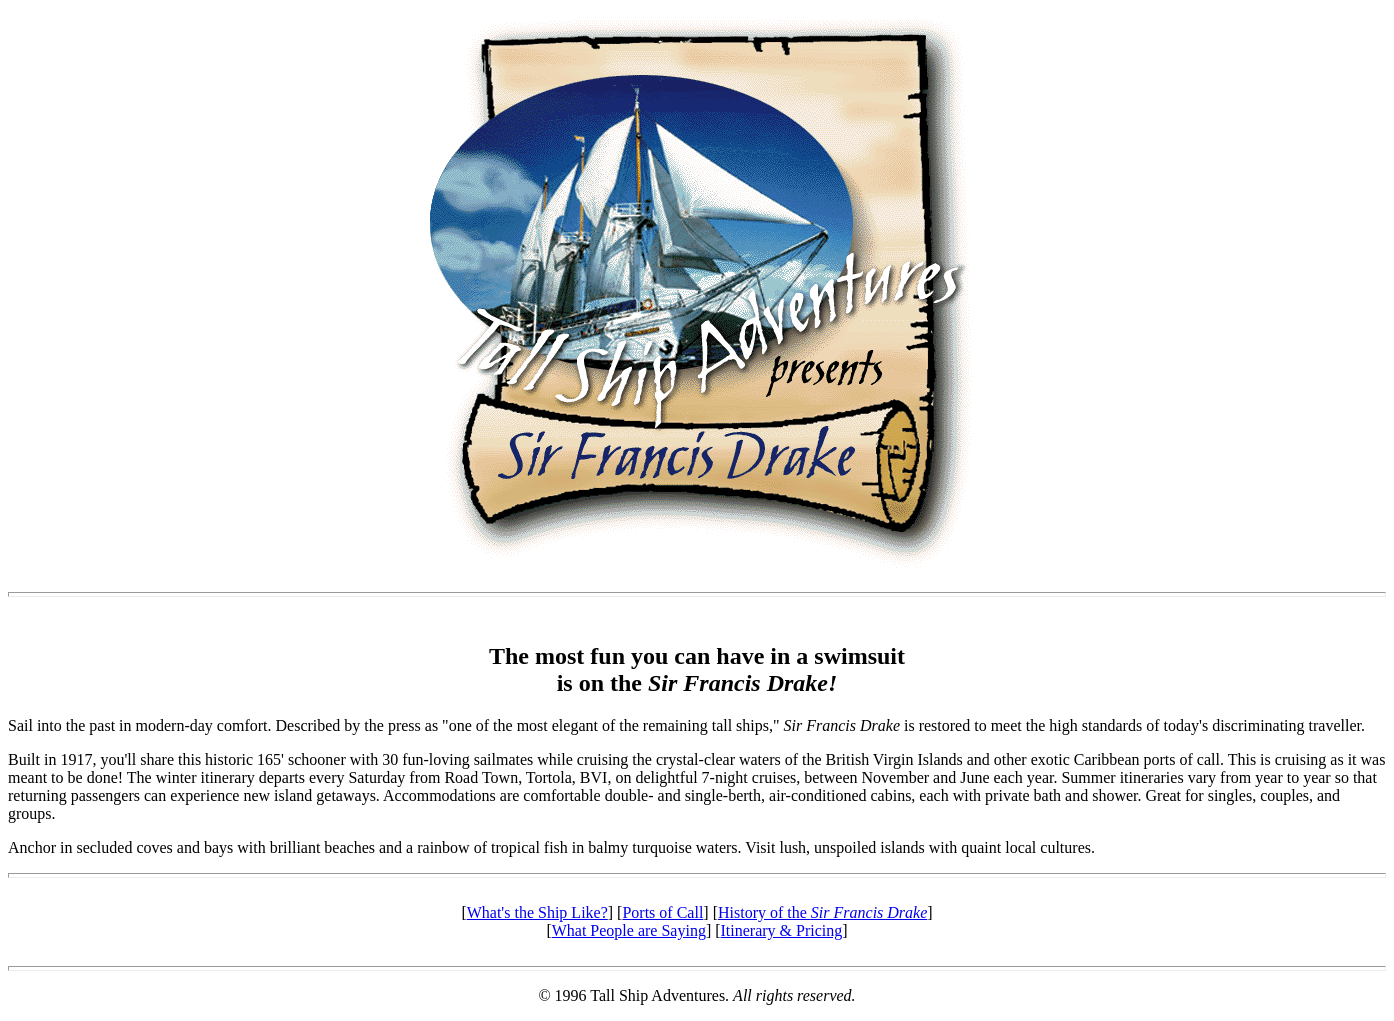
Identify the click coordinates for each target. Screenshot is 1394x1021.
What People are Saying (629, 930)
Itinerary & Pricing (782, 930)
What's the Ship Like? (537, 912)
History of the (822, 912)
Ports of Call (662, 912)
